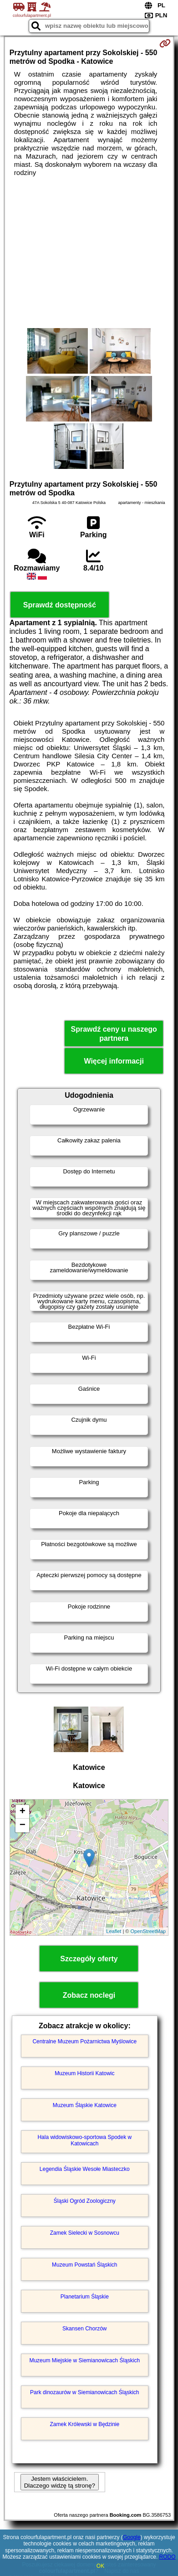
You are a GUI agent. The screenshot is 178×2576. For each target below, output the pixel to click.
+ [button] (22, 1812)
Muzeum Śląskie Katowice (85, 2105)
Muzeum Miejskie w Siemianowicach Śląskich (84, 2360)
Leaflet (113, 1931)
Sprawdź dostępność (59, 605)
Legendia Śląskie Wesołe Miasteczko (85, 2169)
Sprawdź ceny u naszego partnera (114, 1033)
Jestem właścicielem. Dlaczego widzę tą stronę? (59, 2482)
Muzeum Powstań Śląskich (84, 2265)
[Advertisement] (89, 252)
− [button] (22, 1825)
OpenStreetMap (148, 1931)
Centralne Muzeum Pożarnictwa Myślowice (84, 2041)
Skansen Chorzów (84, 2328)
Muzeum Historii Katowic (84, 2073)
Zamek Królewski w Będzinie (84, 2424)
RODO (167, 2557)
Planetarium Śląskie (85, 2296)
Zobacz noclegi (89, 1995)
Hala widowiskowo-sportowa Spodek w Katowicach (84, 2140)
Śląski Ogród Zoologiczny (85, 2201)
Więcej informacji (113, 1061)
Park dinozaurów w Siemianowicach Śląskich (84, 2392)
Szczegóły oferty (88, 1959)
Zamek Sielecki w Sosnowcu (84, 2233)
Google (132, 2537)
